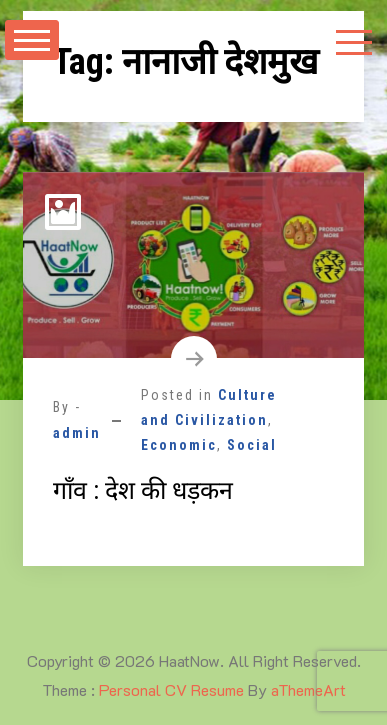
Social (252, 445)
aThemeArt (308, 689)
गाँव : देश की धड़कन (143, 490)
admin (77, 433)
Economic (179, 445)
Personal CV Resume (171, 689)
